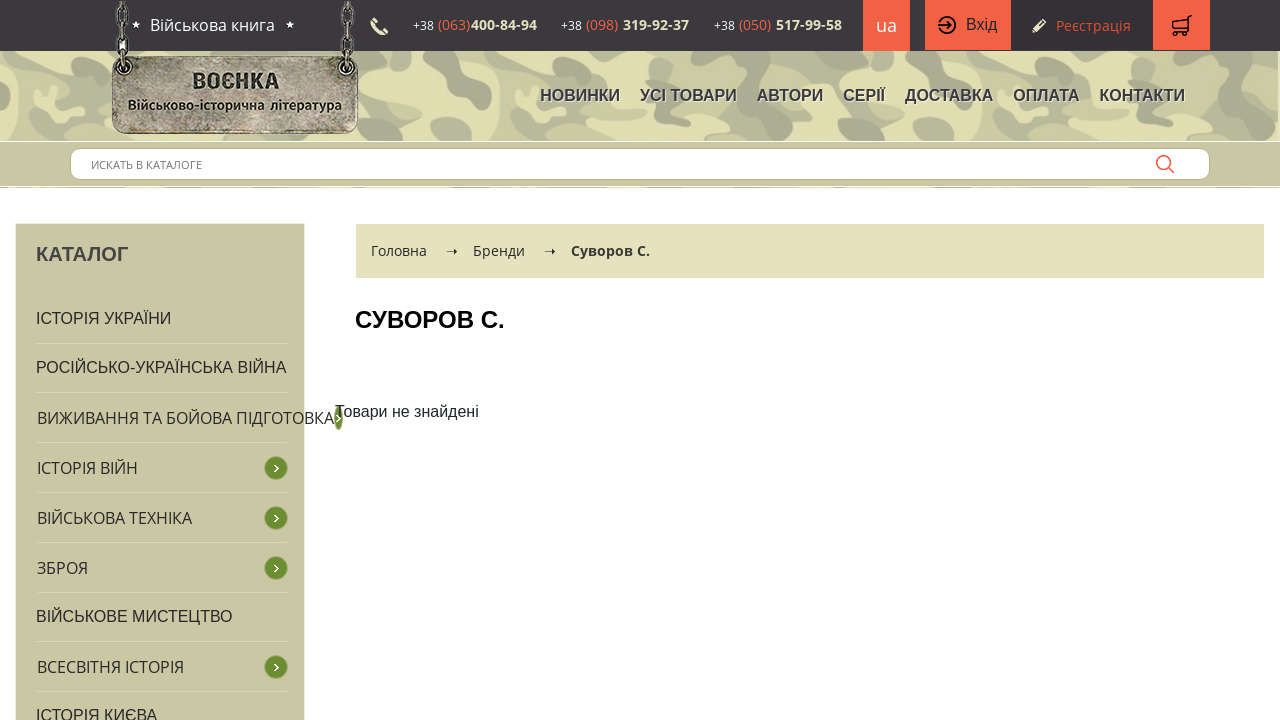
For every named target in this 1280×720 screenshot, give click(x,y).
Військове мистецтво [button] (134, 616)
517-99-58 (778, 24)
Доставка (949, 95)
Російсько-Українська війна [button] (161, 367)
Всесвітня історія (110, 667)
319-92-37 (625, 24)
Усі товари (688, 95)
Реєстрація (1093, 25)
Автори (790, 95)
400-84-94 (475, 24)
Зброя (62, 568)
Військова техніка (114, 518)
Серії (864, 95)
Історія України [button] (103, 318)
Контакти (1142, 95)
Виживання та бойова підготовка (185, 418)
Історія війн (87, 468)
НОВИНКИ (580, 95)
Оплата (1046, 95)
